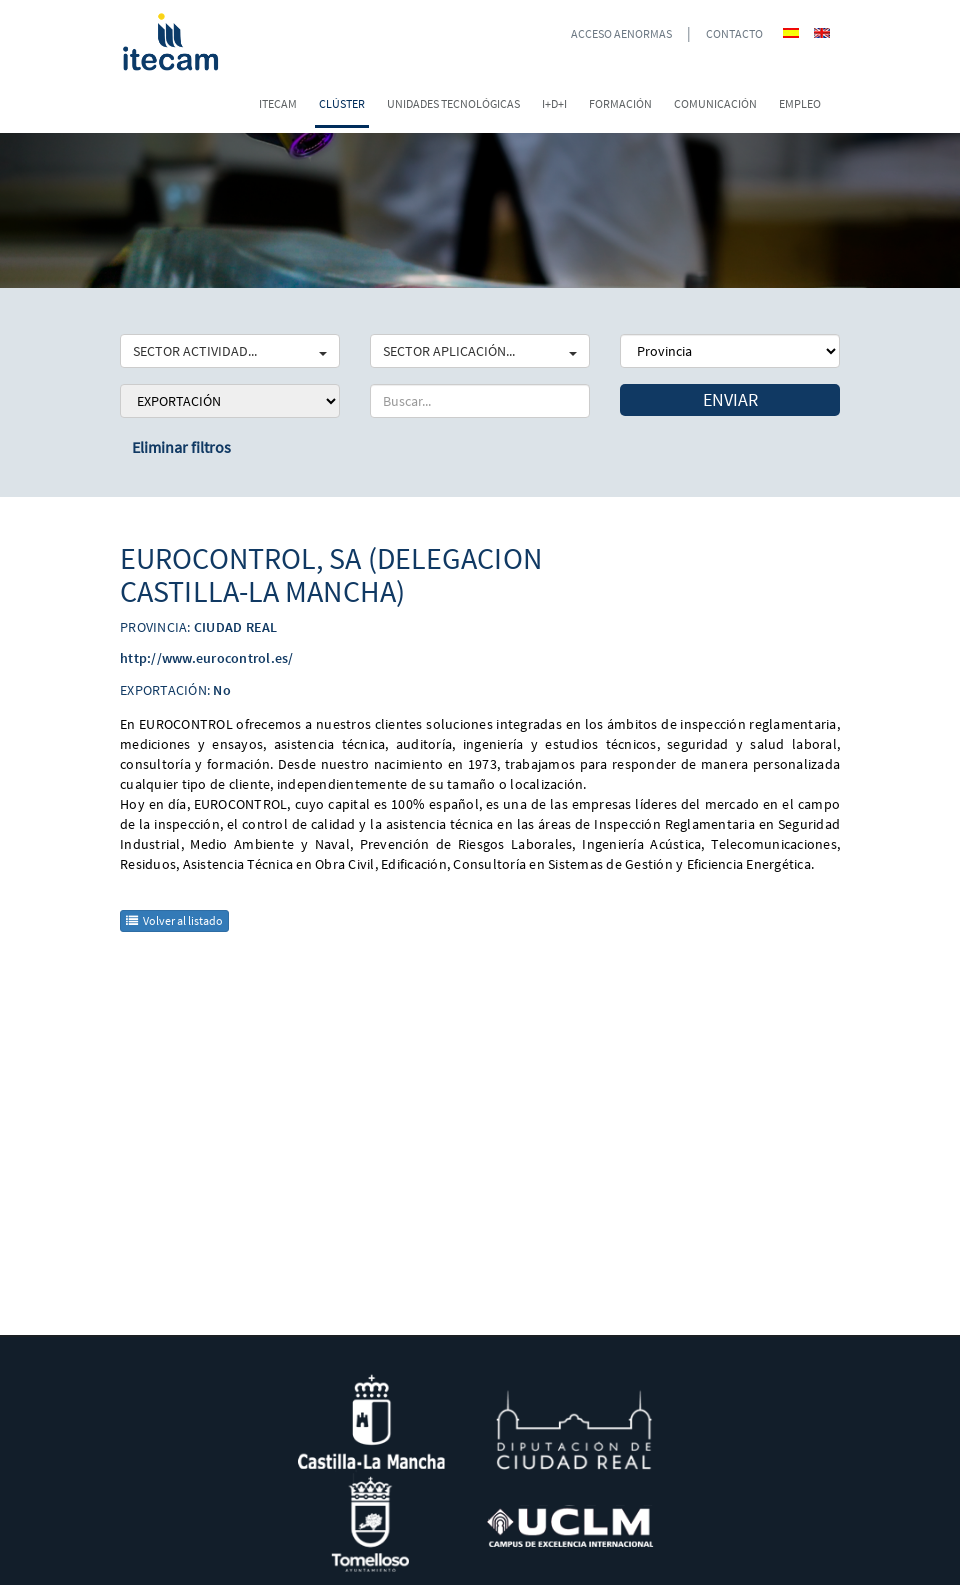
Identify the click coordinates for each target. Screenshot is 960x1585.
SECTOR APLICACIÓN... (480, 351)
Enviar (730, 399)
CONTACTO (734, 33)
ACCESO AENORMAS (621, 33)
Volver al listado (174, 920)
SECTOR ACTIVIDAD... (230, 351)
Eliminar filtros (181, 447)
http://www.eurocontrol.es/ (207, 658)
